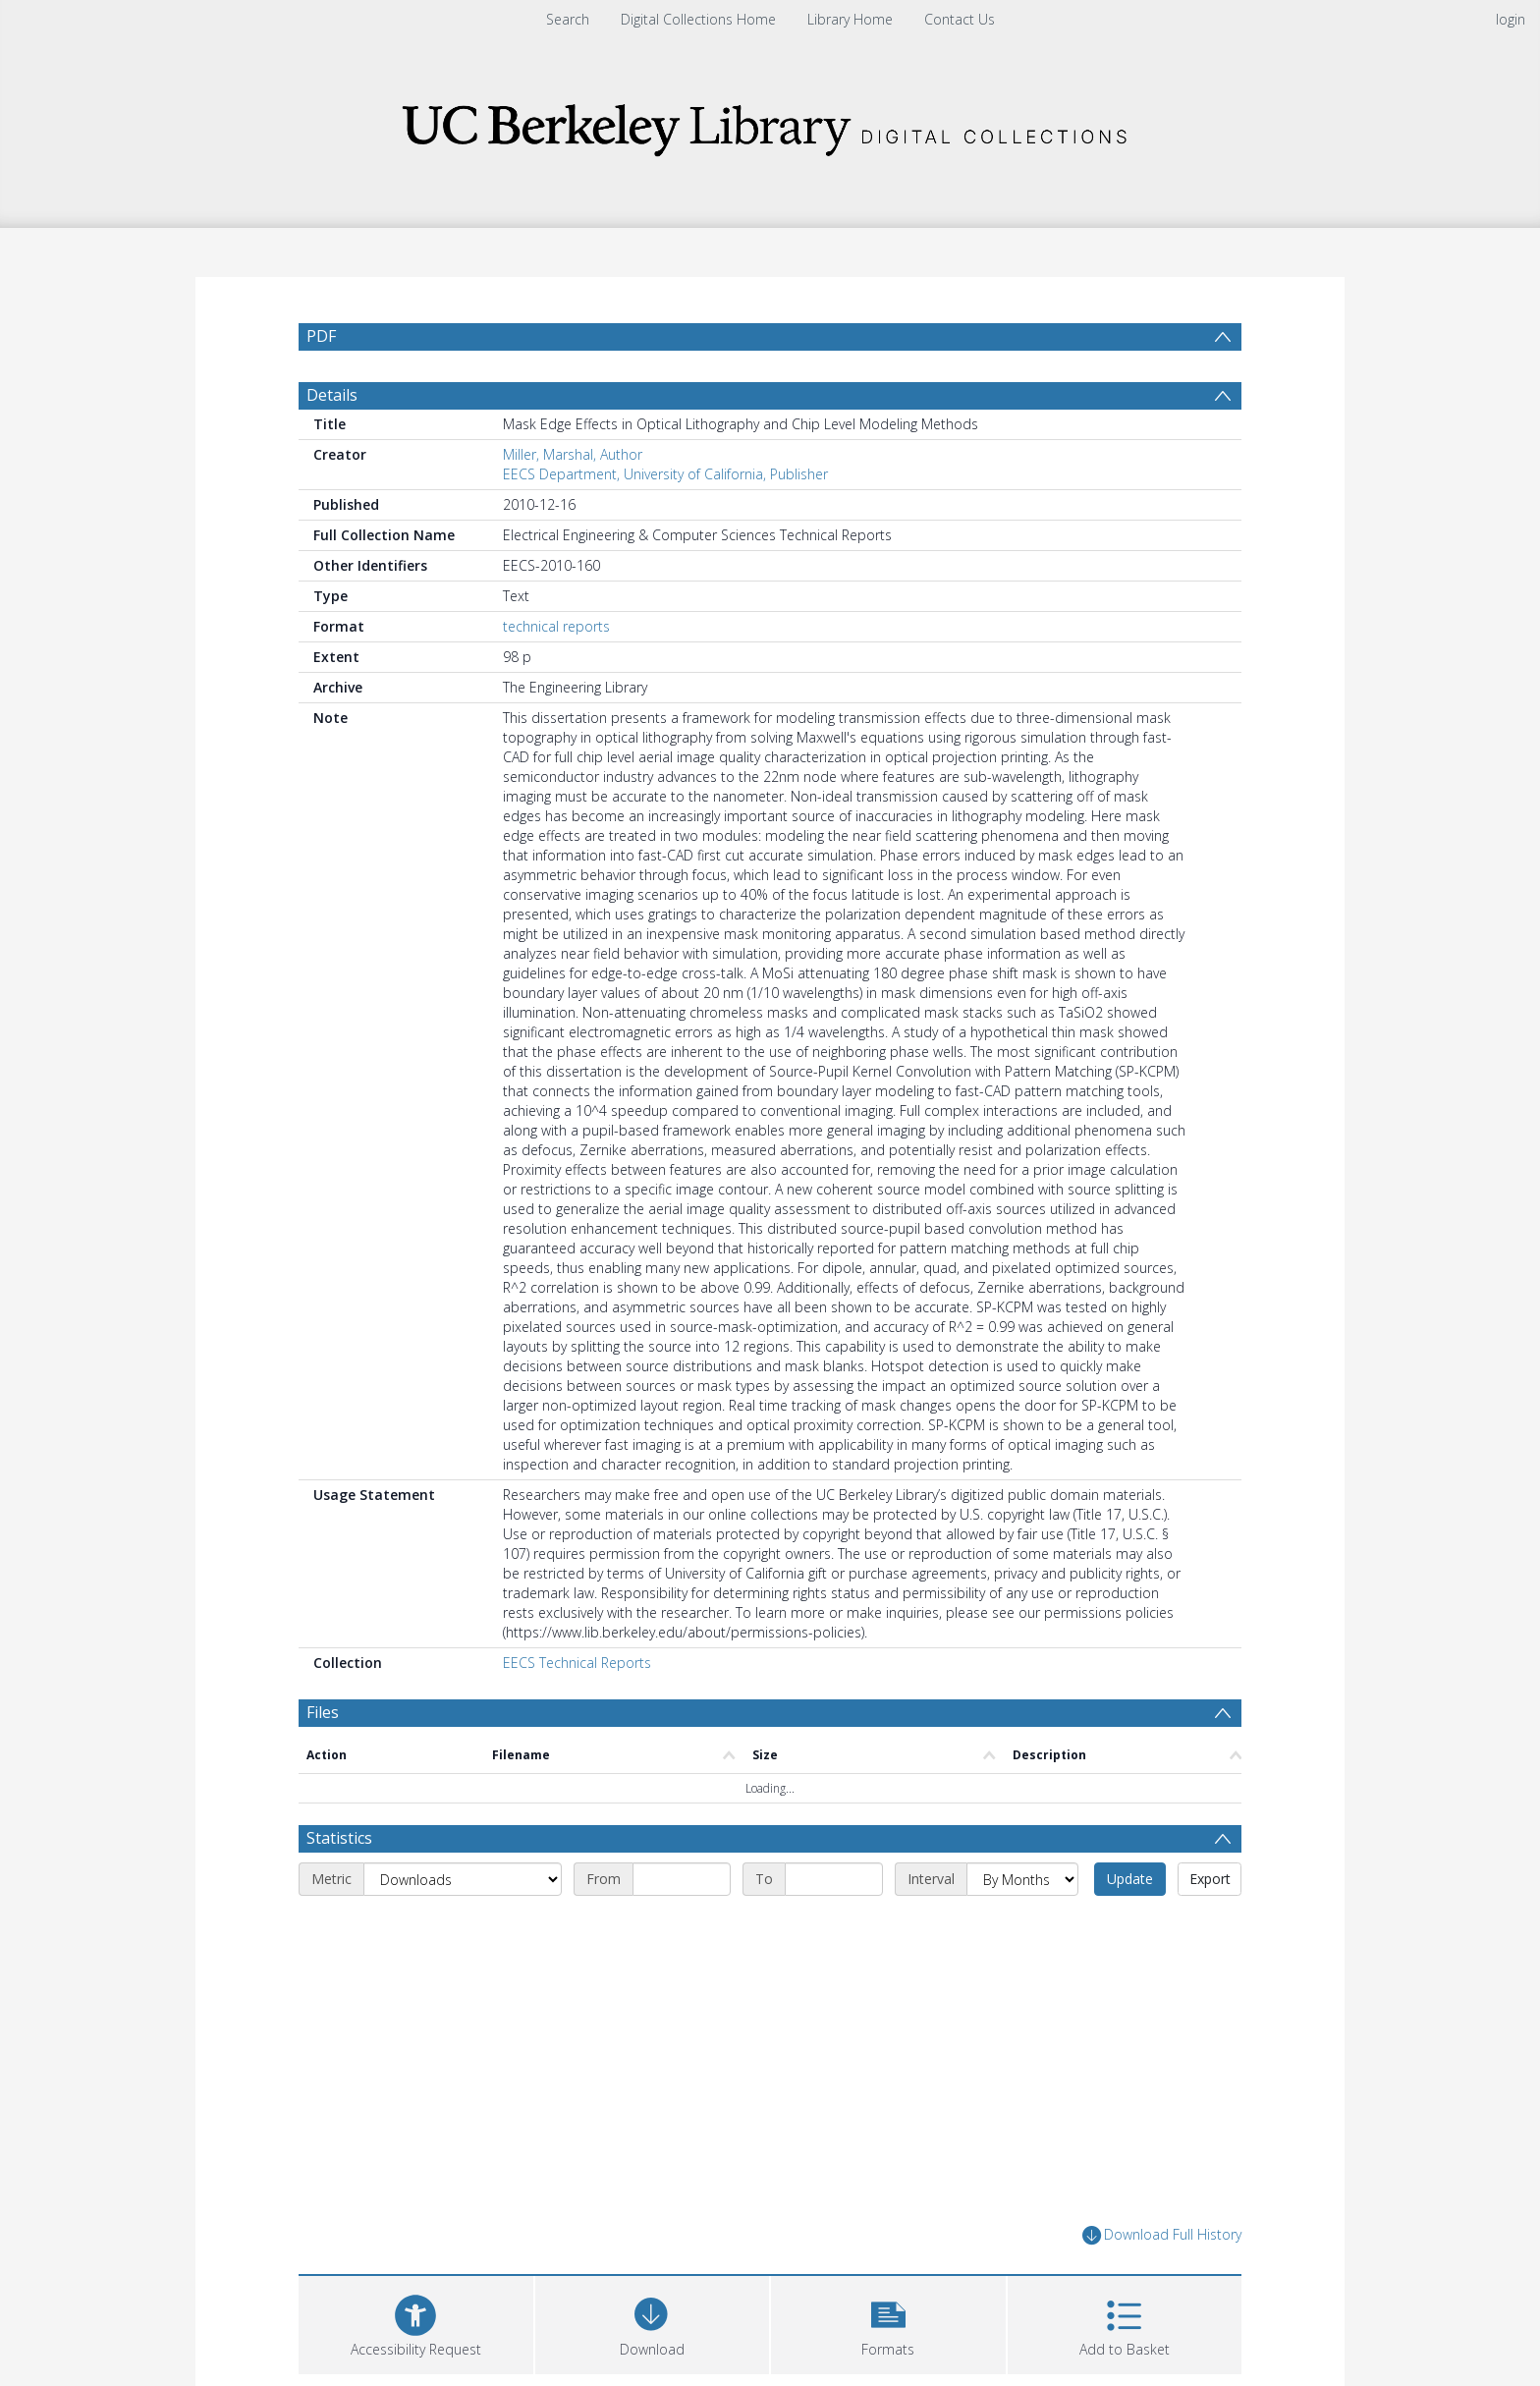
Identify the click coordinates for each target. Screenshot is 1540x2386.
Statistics (339, 1838)
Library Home (850, 19)
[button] (888, 2322)
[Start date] (681, 1879)
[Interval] (1022, 1879)
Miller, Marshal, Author (572, 454)
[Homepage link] (770, 124)
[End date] (834, 1879)
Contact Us (959, 19)
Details (332, 395)
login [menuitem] (1510, 19)
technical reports (556, 626)
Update (1130, 1878)
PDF (321, 336)
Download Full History (1161, 2235)
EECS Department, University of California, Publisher (665, 474)
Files (322, 1712)
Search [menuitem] (567, 19)
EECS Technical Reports (577, 1662)
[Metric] (462, 1879)
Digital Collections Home (698, 19)
